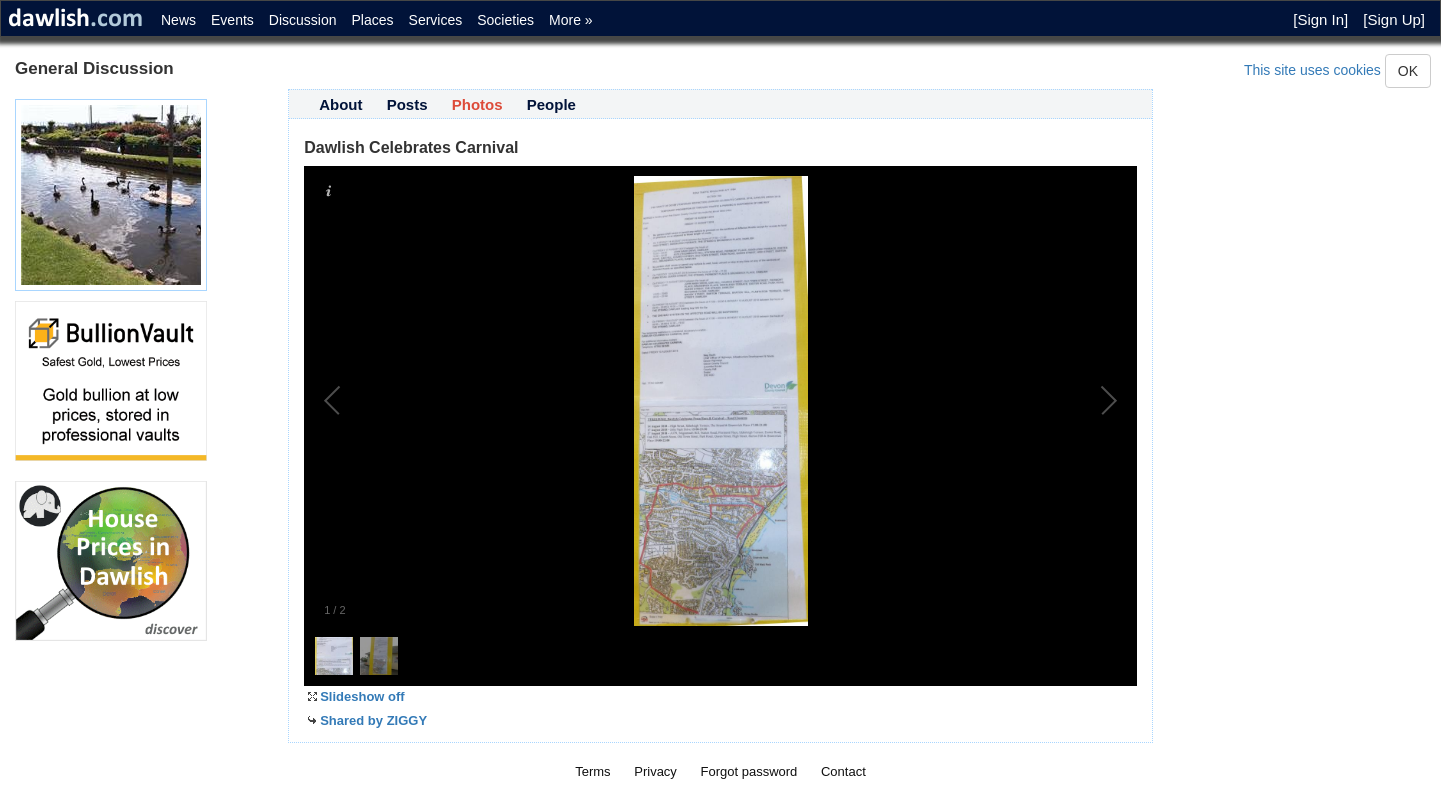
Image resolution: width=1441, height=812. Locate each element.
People (551, 104)
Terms (592, 771)
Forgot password (749, 771)
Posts (407, 104)
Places (373, 20)
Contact (843, 771)
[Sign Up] (1394, 19)
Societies (505, 20)
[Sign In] (1320, 19)
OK (1408, 71)
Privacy (655, 771)
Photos (477, 104)
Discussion (303, 20)
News (178, 20)
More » (571, 20)
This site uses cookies (1312, 70)
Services (436, 20)
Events (232, 20)
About (340, 104)
